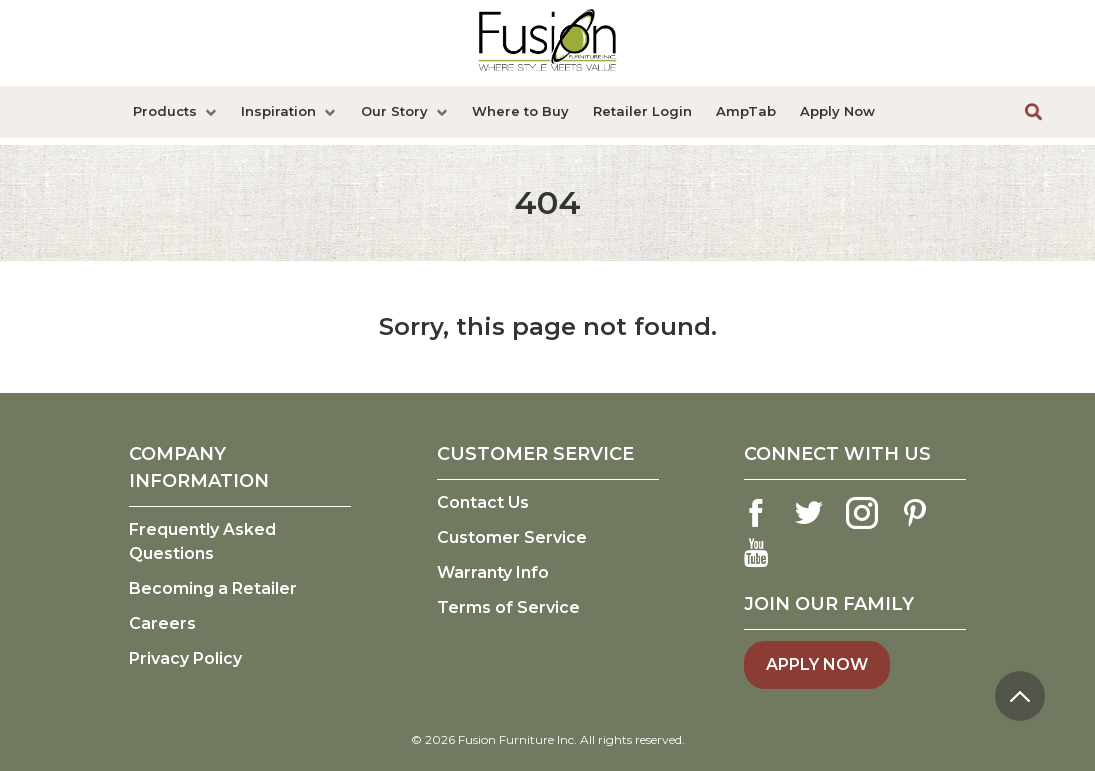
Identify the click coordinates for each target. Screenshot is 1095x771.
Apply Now (837, 111)
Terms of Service (508, 607)
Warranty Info (493, 572)
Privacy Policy (185, 658)
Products (165, 111)
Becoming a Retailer (213, 588)
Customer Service (512, 537)
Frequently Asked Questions (202, 541)
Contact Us (483, 502)
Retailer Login (642, 111)
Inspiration (278, 111)
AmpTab (746, 111)
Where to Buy (520, 111)
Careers (162, 623)
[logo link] (547, 43)
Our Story (394, 111)
